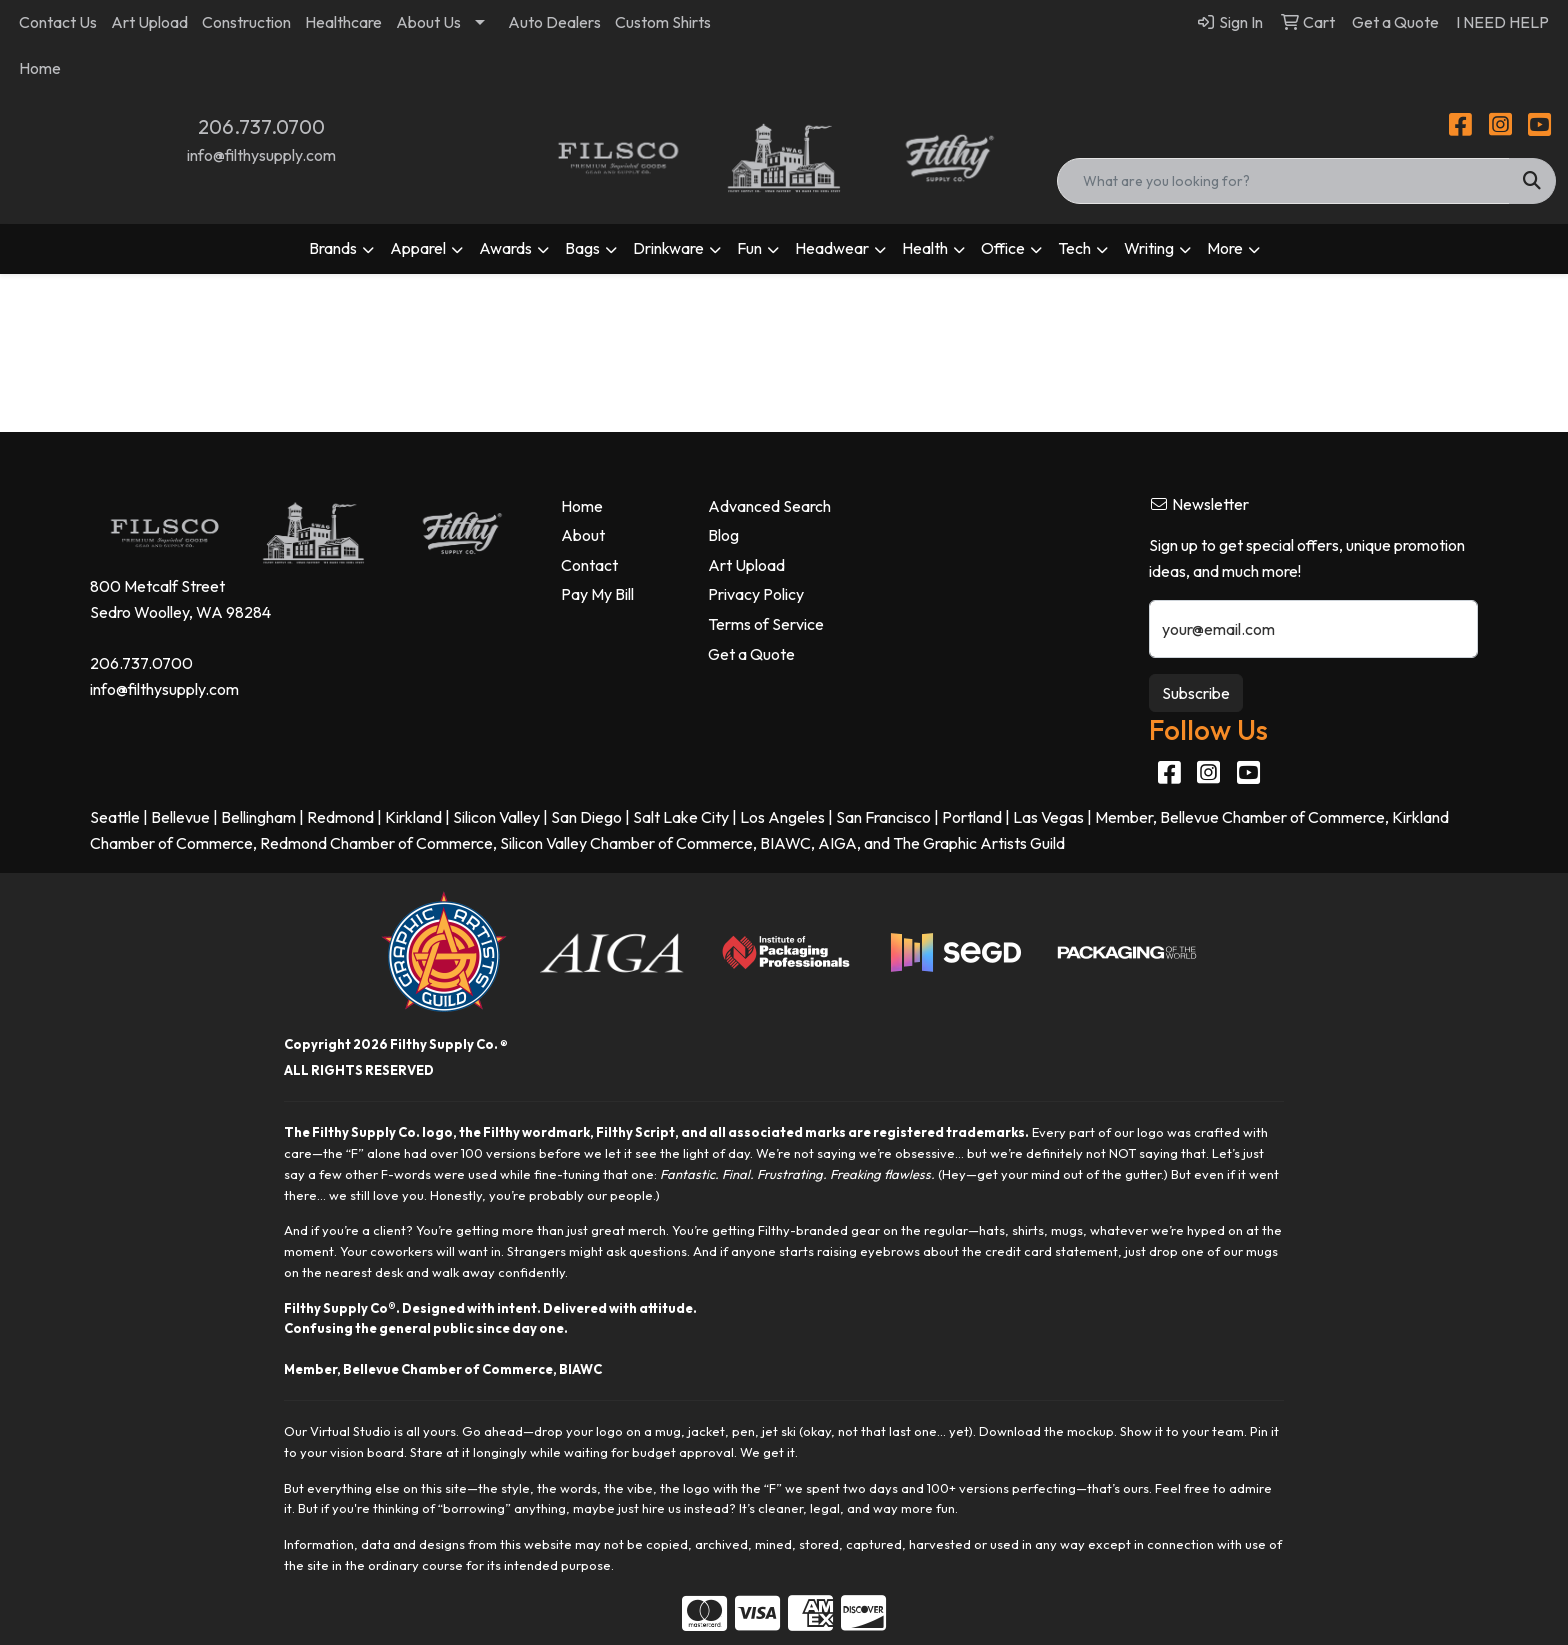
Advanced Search (769, 506)
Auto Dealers (554, 22)
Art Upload (149, 22)
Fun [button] (749, 248)
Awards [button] (505, 248)
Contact (589, 565)
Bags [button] (582, 248)
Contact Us (58, 22)
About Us (428, 22)
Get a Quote (751, 654)
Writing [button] (1149, 248)
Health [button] (925, 248)
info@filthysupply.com (261, 155)
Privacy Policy (756, 594)
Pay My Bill (597, 594)
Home (40, 68)
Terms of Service (766, 624)
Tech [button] (1074, 248)
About (583, 535)
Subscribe (1196, 693)
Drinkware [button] (668, 248)
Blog (723, 535)
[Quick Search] (1283, 181)
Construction (246, 22)
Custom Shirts (663, 22)
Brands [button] (333, 248)
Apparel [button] (418, 248)
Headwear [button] (832, 248)
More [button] (1225, 248)
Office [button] (1003, 248)
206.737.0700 (261, 126)
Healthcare (343, 22)
